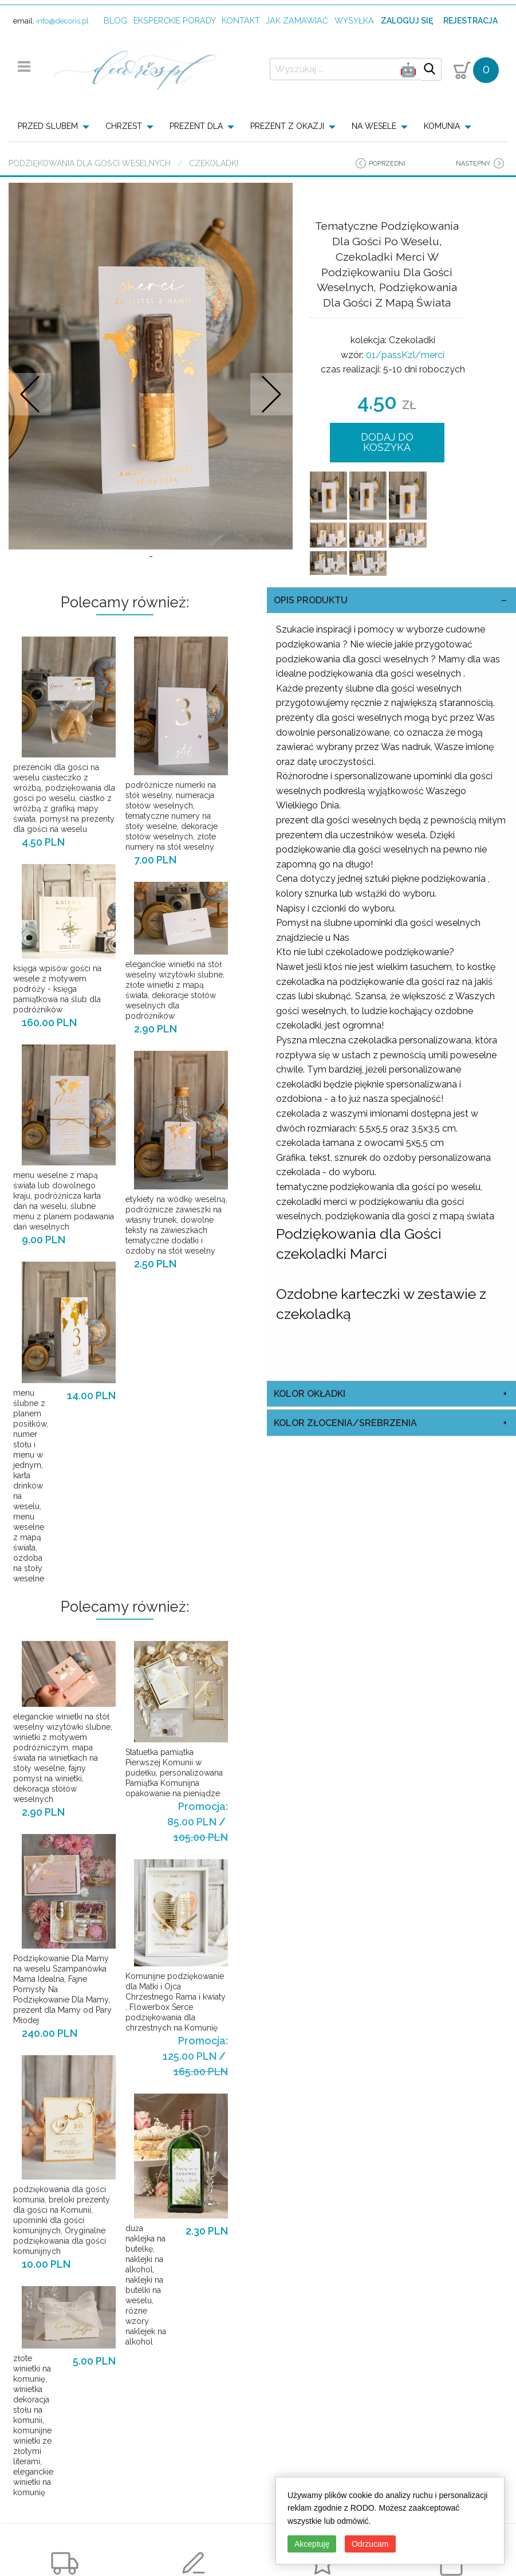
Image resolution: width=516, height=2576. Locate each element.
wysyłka (354, 20)
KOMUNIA (442, 126)
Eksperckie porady (174, 20)
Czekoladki (213, 163)
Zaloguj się (407, 20)
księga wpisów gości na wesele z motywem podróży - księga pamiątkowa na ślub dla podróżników (57, 989)
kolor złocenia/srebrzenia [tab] (345, 1422)
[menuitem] (57, 126)
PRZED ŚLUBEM (48, 126)
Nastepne (271, 394)
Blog (115, 20)
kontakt (241, 20)
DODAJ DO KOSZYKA (387, 442)
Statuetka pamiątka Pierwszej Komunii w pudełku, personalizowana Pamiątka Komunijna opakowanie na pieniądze (174, 1773)
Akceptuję (311, 2543)
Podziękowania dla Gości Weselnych (90, 163)
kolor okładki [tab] (309, 1393)
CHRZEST (123, 126)
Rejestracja (470, 20)
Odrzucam (370, 2543)
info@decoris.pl (62, 21)
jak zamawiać (297, 20)
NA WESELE (374, 126)
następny (473, 163)
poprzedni (387, 163)
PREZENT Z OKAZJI (287, 126)
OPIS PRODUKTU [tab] (311, 600)
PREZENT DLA (196, 126)
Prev (30, 394)
